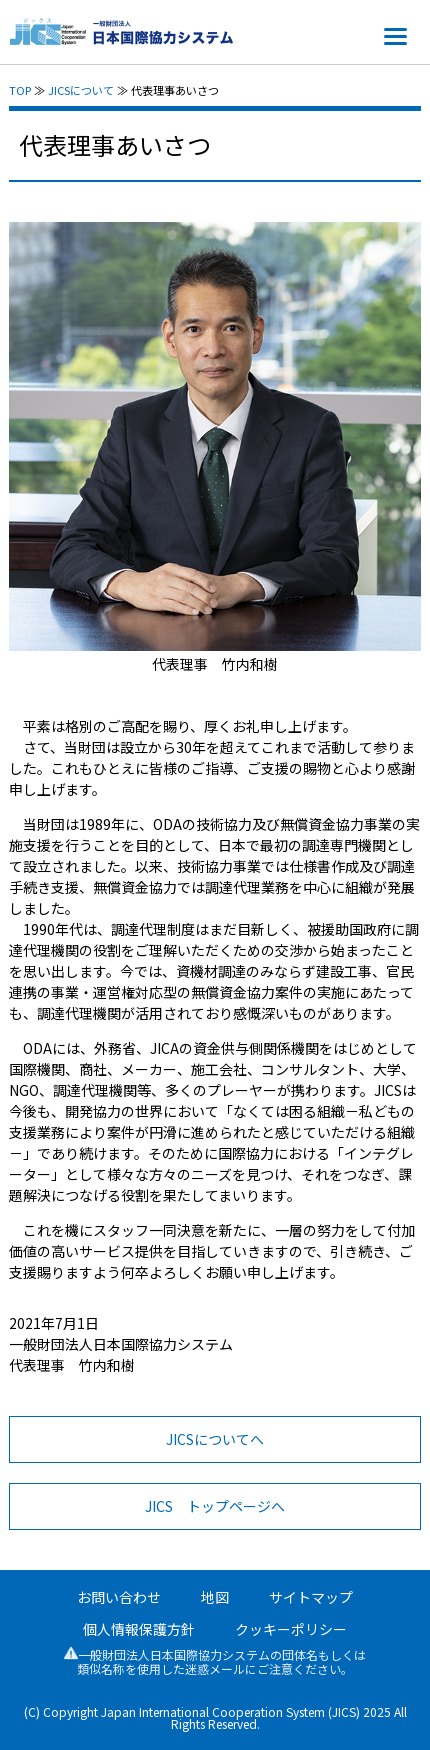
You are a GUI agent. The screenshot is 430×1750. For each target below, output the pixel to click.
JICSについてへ (215, 1439)
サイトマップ (311, 1597)
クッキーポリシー (291, 1629)
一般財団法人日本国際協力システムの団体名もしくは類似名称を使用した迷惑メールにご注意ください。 (215, 1661)
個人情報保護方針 (139, 1629)
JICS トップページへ (215, 1506)
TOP (20, 90)
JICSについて (81, 90)
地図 (215, 1597)
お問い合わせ (119, 1597)
